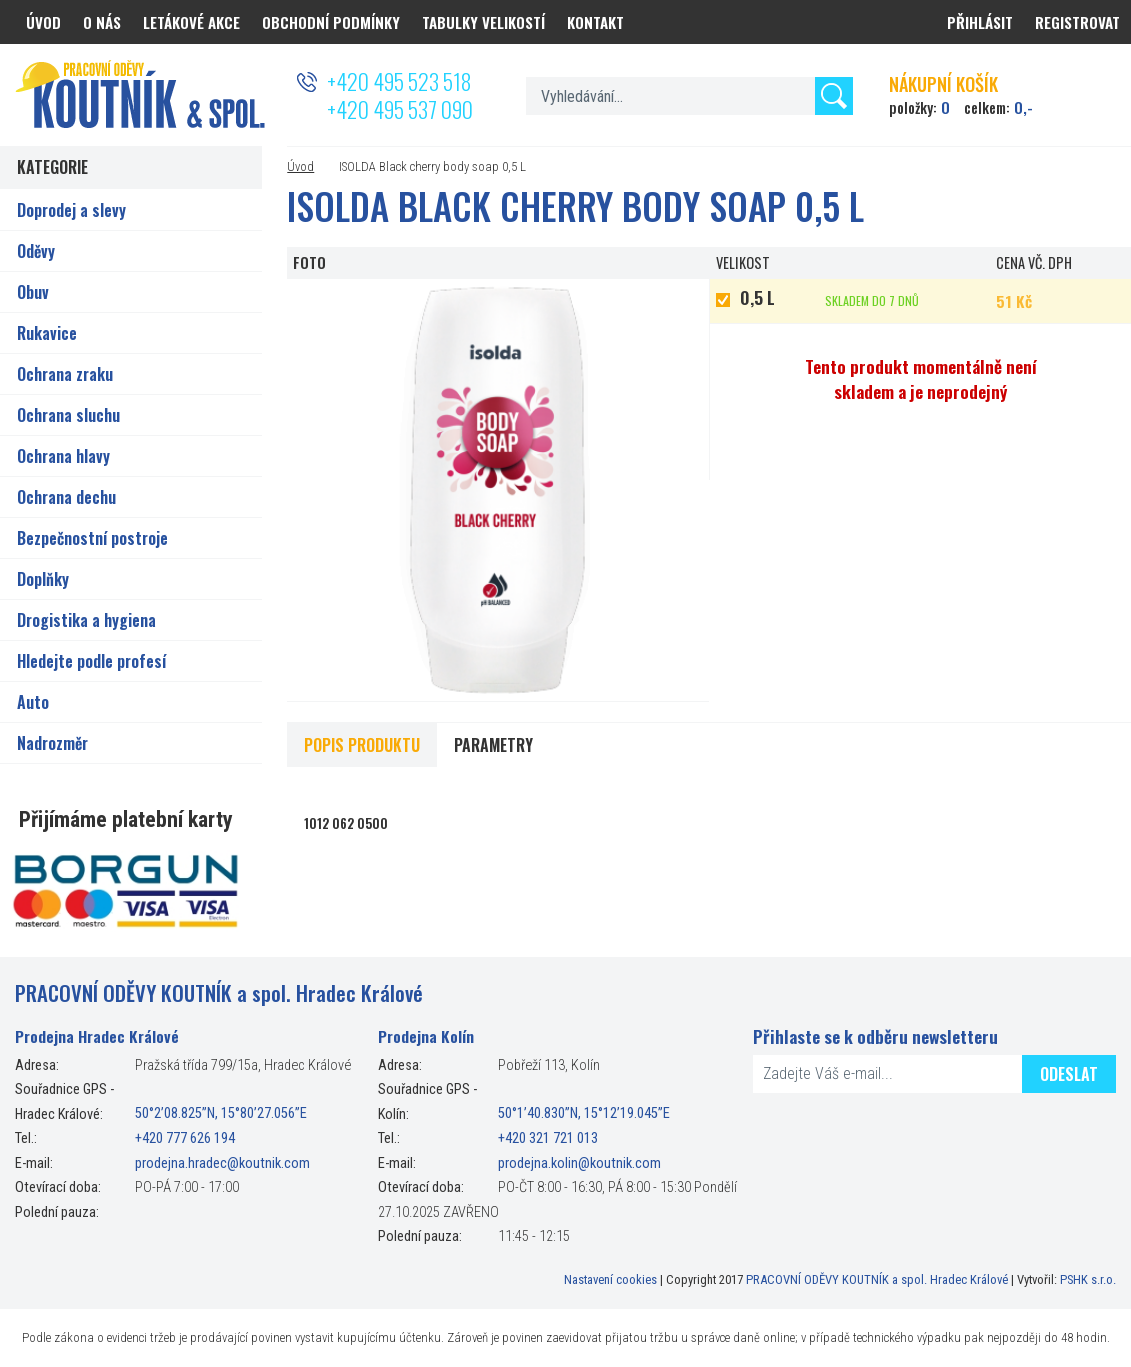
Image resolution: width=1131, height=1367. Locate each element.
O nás (102, 22)
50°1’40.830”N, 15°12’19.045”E (584, 1114)
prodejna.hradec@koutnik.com (222, 1163)
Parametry (493, 745)
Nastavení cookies (610, 1279)
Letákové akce (191, 22)
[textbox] (689, 96)
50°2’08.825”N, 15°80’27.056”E (221, 1114)
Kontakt (595, 22)
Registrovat (1077, 22)
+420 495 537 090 (400, 109)
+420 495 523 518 (399, 81)
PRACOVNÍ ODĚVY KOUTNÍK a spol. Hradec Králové (877, 1279)
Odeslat (1069, 1074)
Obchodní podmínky (331, 22)
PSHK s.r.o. (1088, 1279)
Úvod (300, 166)
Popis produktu (362, 745)
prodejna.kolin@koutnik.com (579, 1163)
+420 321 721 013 (548, 1138)
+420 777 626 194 (185, 1138)
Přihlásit (980, 22)
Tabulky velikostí (483, 22)
